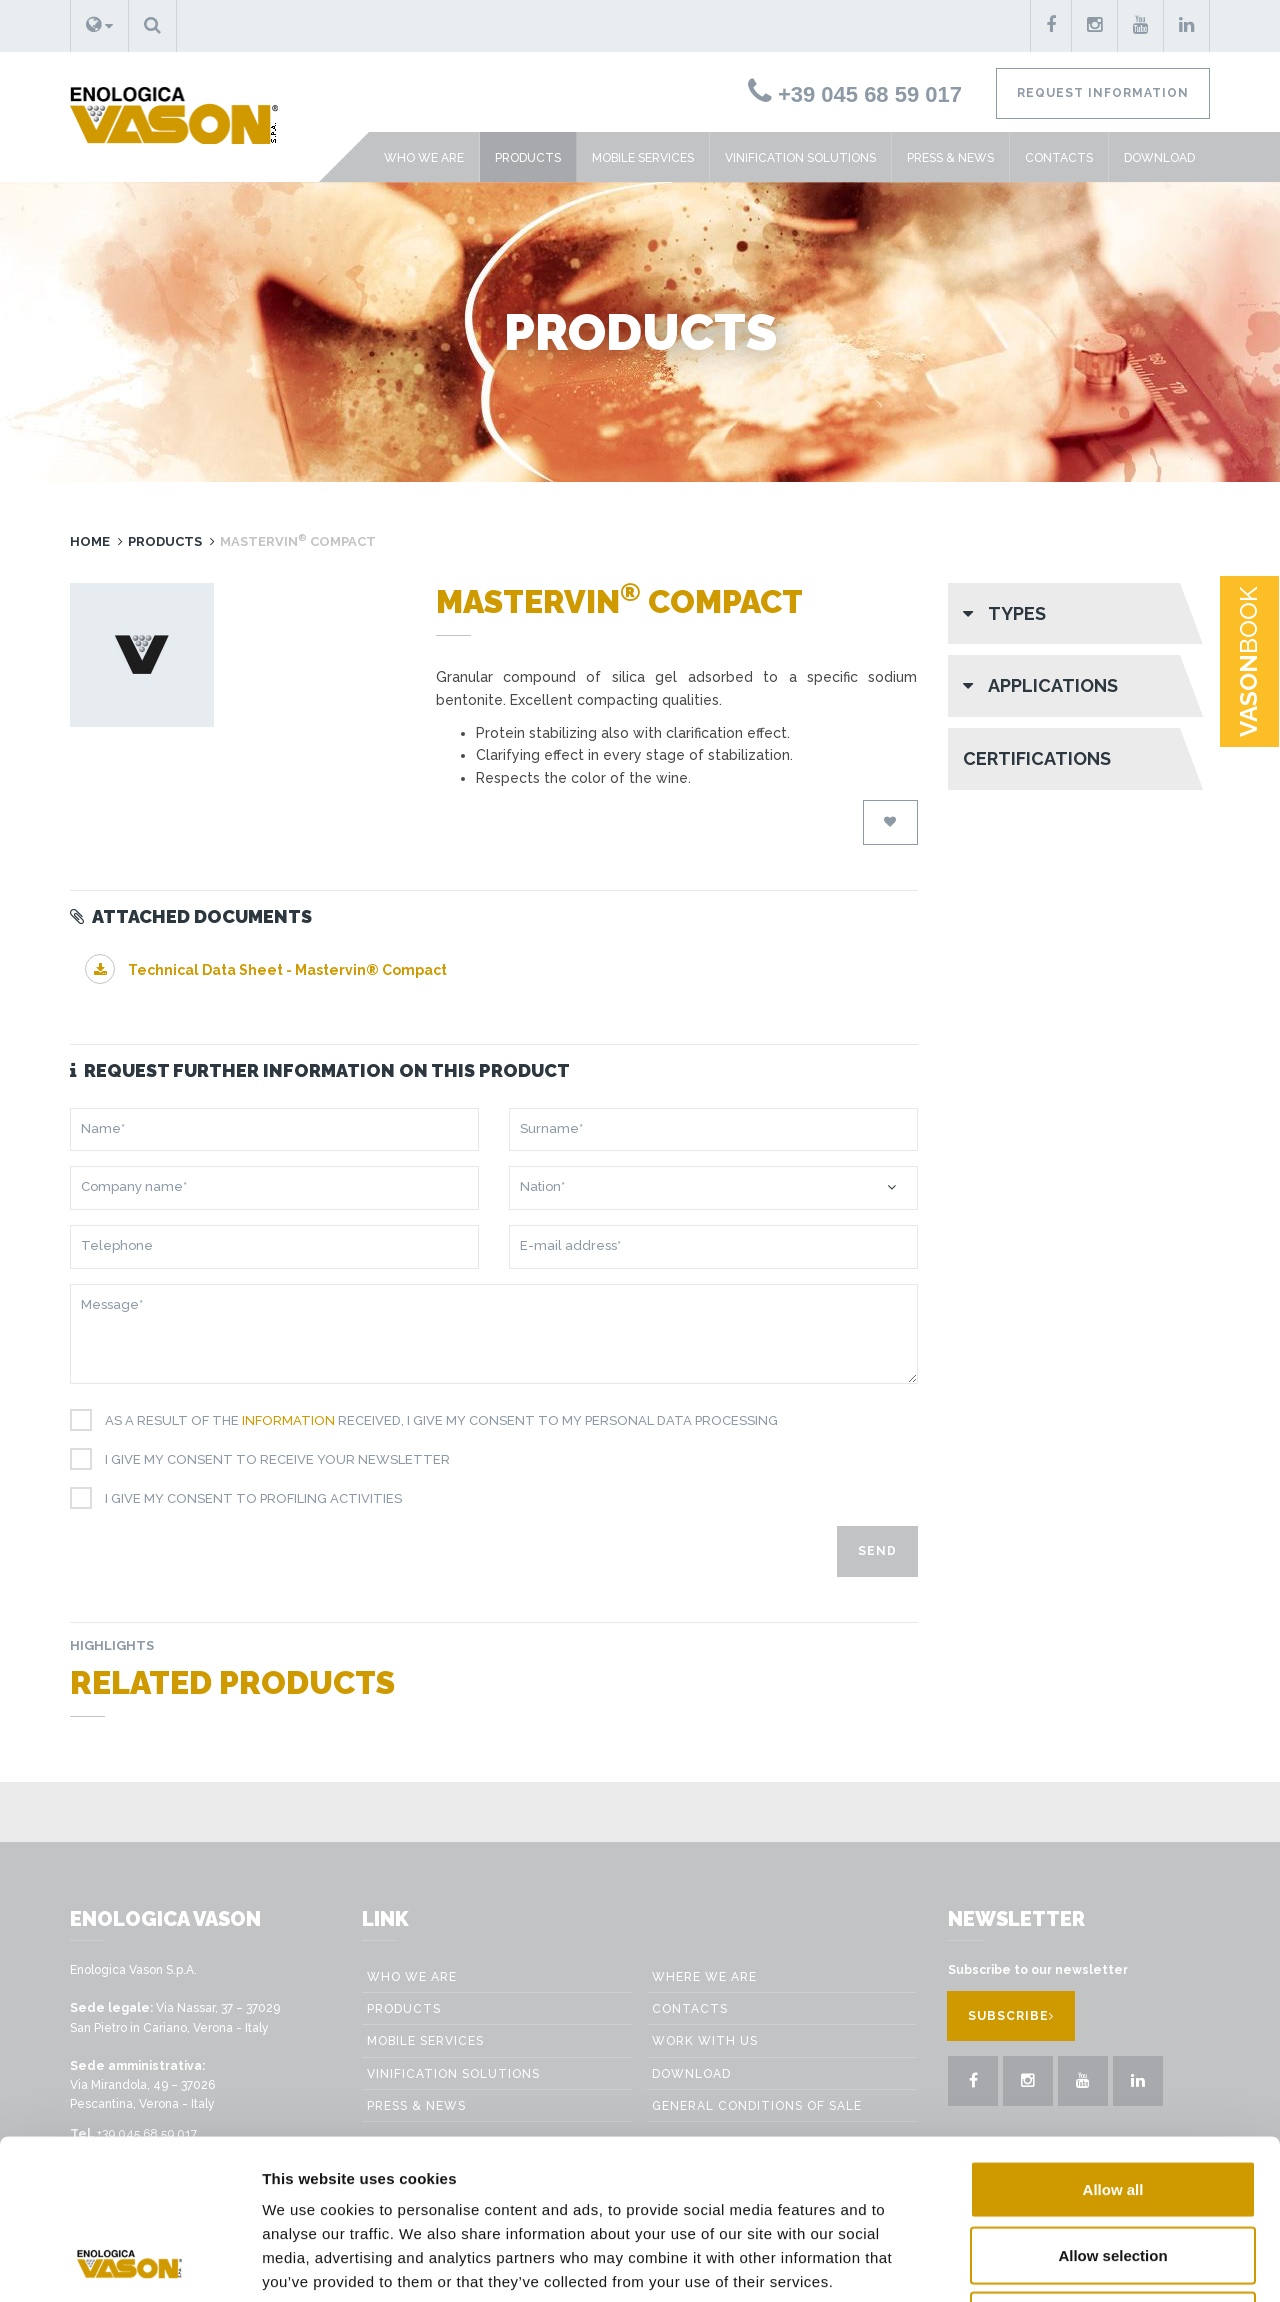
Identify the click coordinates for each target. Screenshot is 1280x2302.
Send (877, 1551)
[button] (99, 26)
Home (90, 541)
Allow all (1113, 2039)
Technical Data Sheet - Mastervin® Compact (266, 970)
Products (528, 158)
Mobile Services (643, 158)
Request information (1103, 93)
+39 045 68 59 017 (855, 94)
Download (1159, 158)
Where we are (704, 1977)
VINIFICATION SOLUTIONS (800, 158)
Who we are (424, 158)
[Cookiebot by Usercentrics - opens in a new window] (129, 2263)
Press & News (950, 158)
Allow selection (1112, 2105)
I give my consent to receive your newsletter (270, 1460)
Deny (1113, 2170)
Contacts (1059, 158)
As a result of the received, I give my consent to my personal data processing (434, 1421)
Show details (1131, 2262)
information (288, 1420)
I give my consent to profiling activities (246, 1499)
